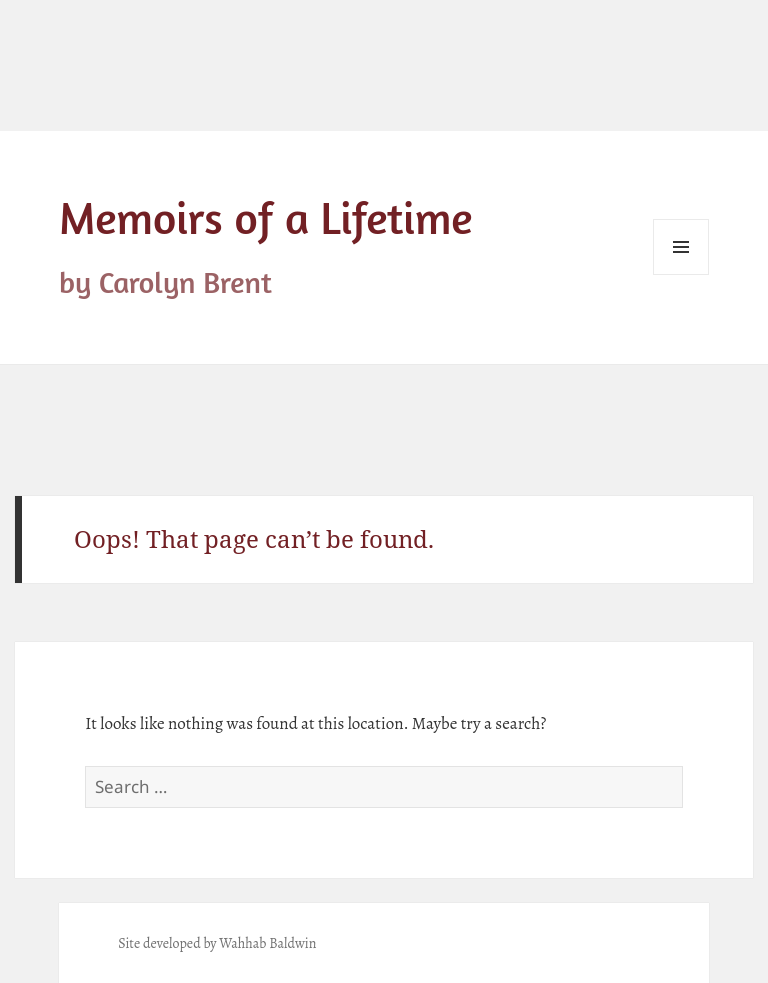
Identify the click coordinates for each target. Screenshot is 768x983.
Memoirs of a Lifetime (266, 217)
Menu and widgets (681, 274)
